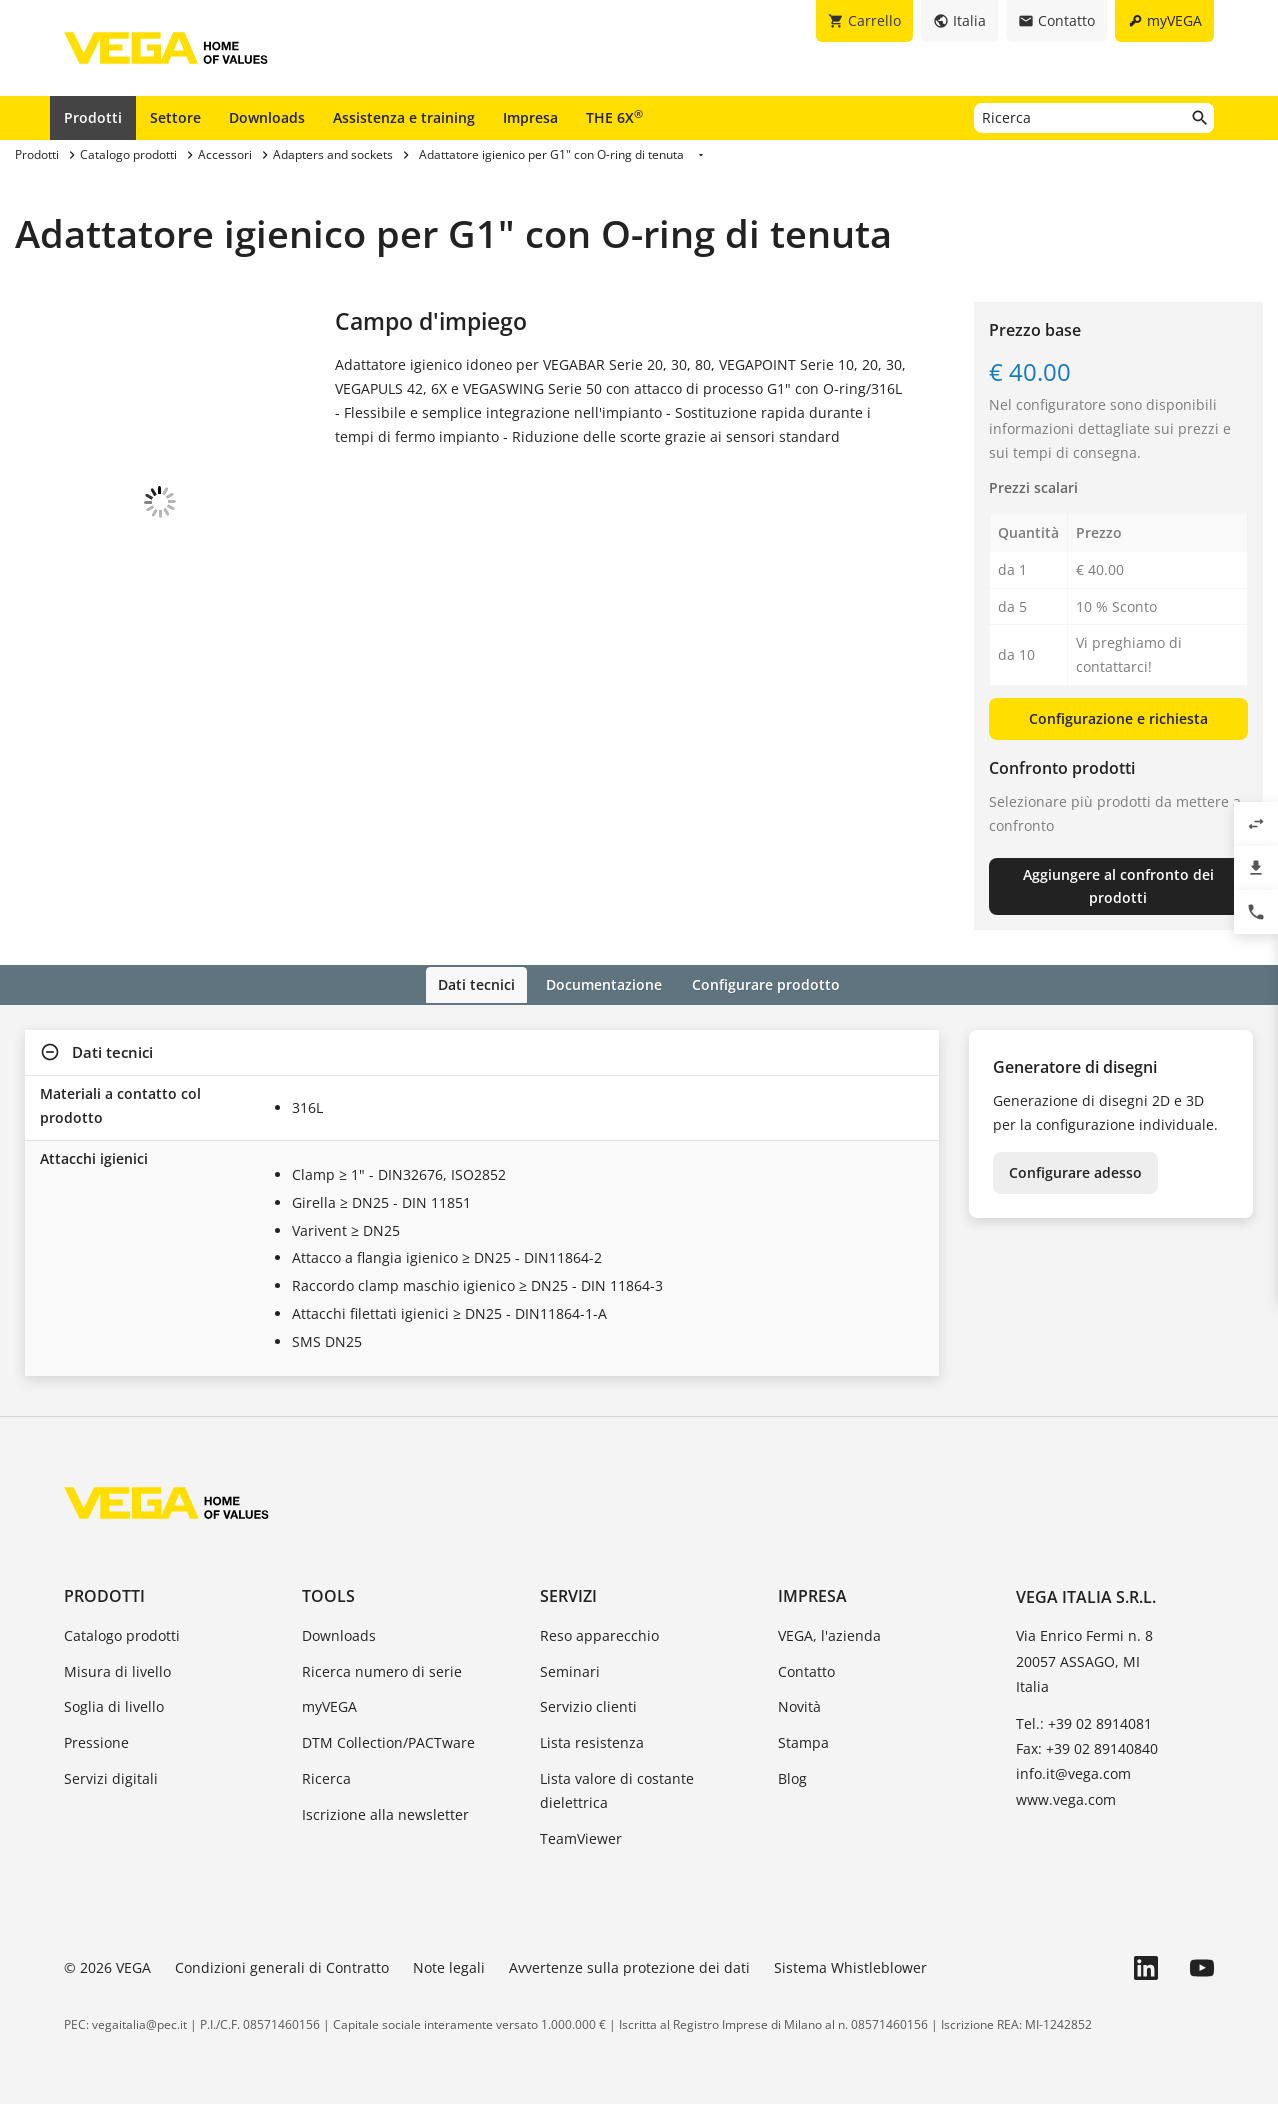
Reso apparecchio (599, 1633)
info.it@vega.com (1073, 1772)
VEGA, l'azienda (829, 1633)
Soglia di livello (114, 1705)
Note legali (449, 1966)
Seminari (570, 1669)
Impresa (530, 117)
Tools (328, 1594)
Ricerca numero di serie (382, 1669)
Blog (792, 1776)
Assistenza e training (404, 117)
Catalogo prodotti (122, 1633)
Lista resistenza (592, 1741)
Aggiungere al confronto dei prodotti (1118, 886)
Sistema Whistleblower (850, 1966)
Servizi (568, 1594)
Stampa (803, 1741)
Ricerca (326, 1776)
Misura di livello (117, 1669)
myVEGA (329, 1705)
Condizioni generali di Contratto (282, 1966)
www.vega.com (1066, 1797)
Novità (799, 1705)
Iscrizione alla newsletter (385, 1812)
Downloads (267, 117)
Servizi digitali (111, 1776)
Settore (175, 117)
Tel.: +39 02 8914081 (1084, 1721)
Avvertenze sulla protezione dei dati (629, 1966)
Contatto (806, 1669)
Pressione (96, 1741)
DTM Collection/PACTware (388, 1741)
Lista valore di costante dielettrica (617, 1788)
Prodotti (93, 117)
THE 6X (614, 117)
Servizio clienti (588, 1705)
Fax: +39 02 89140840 (1087, 1747)
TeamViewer (581, 1836)
